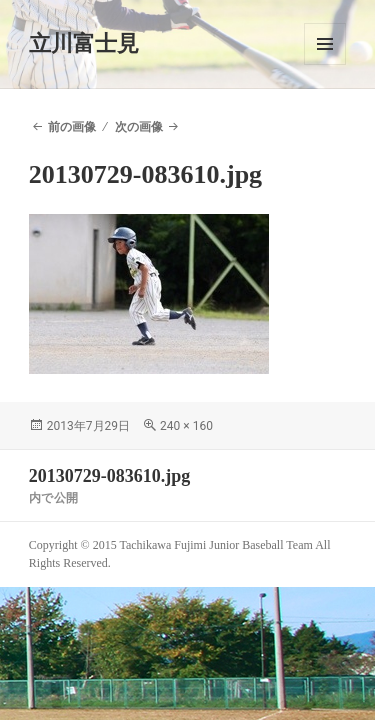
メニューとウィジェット (325, 44)
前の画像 (72, 127)
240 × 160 (186, 426)
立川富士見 (84, 43)
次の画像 (139, 127)
